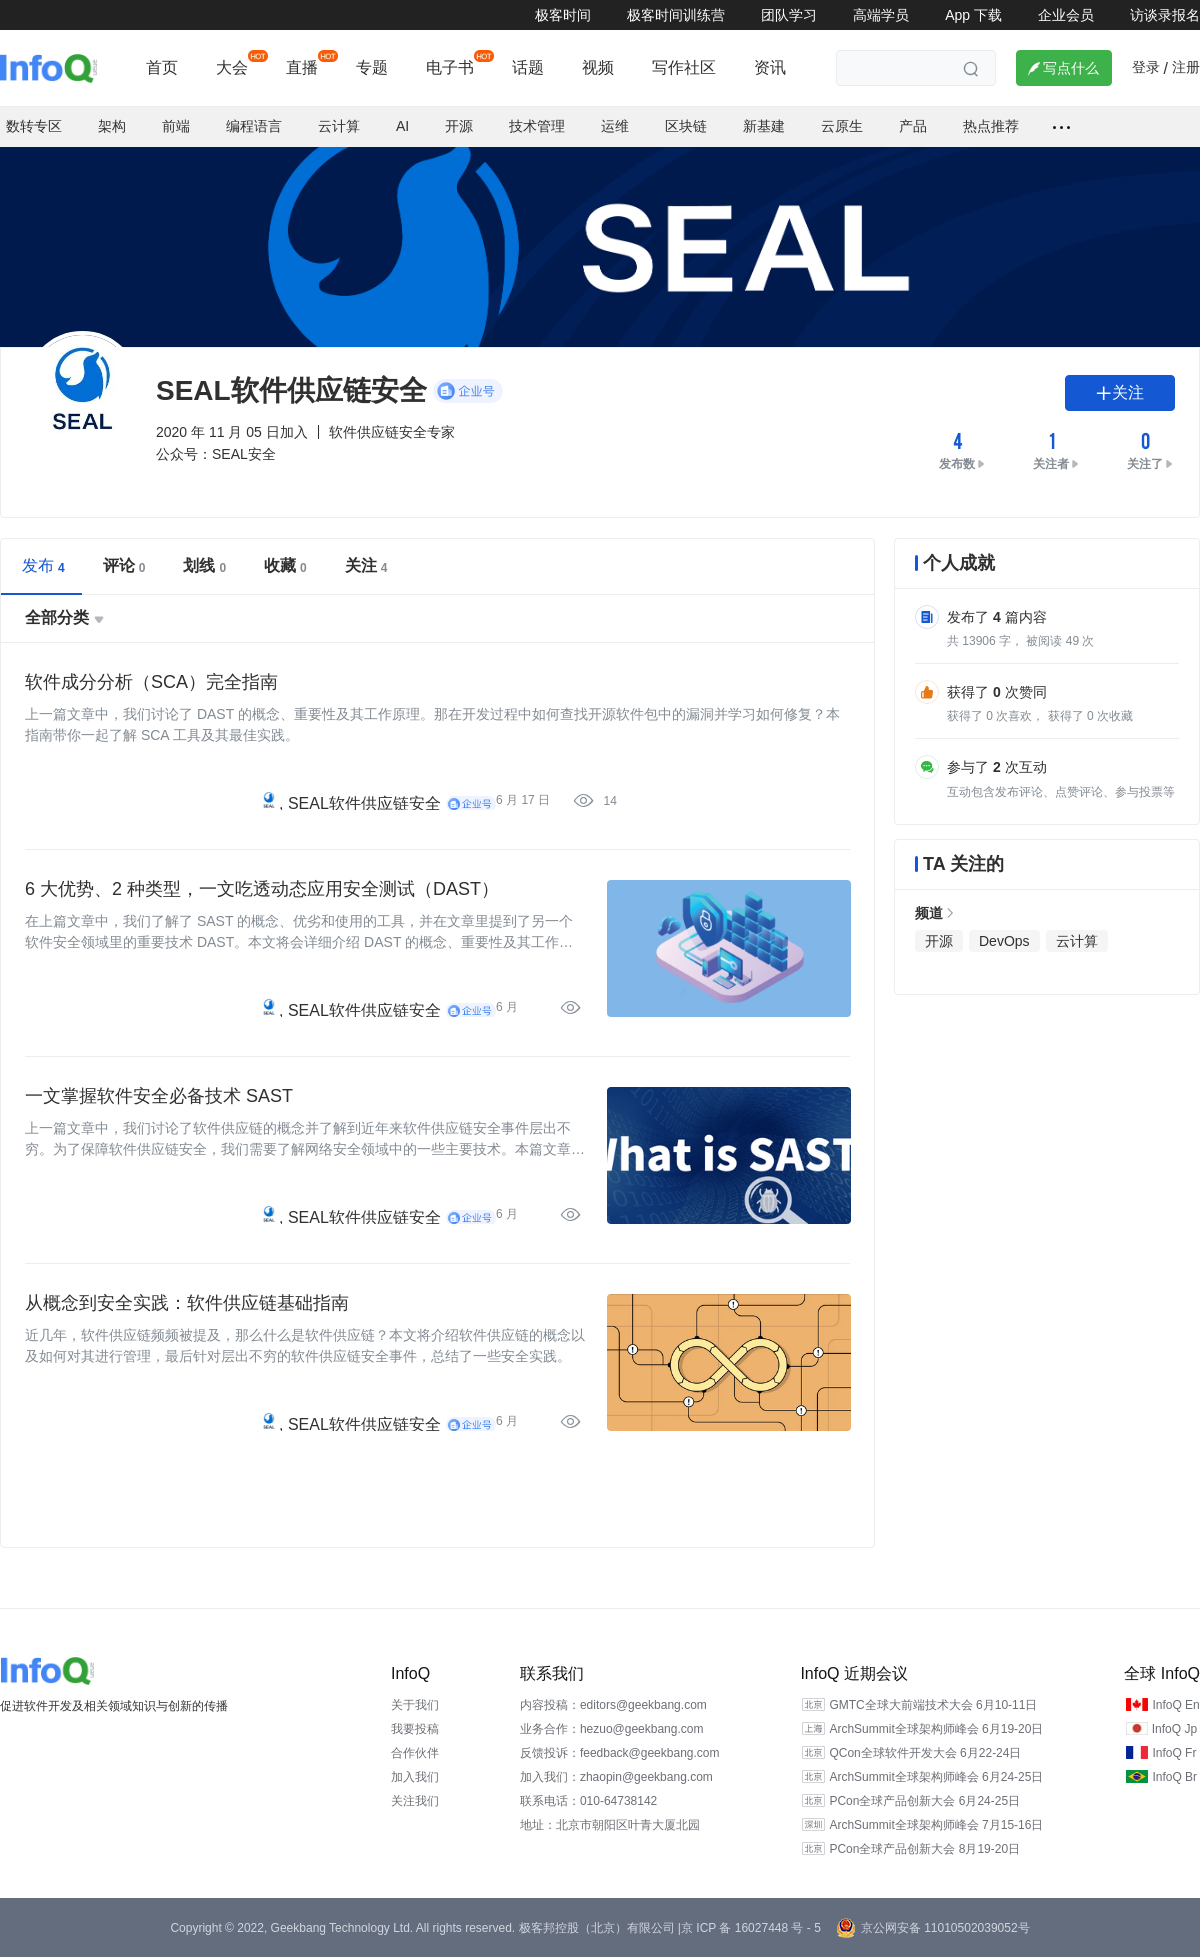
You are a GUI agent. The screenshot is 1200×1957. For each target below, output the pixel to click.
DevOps (1004, 941)
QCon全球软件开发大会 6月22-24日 (925, 1753)
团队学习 (789, 15)
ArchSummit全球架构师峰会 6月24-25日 (936, 1777)
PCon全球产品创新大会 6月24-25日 (924, 1801)
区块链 (686, 126)
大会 (232, 67)
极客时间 (563, 15)
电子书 (450, 67)
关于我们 (415, 1705)
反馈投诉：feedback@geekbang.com (620, 1753)
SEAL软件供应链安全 (364, 803)
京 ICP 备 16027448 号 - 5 (751, 1928)
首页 (162, 67)
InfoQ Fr (1174, 1753)
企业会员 (1066, 15)
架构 (112, 126)
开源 (459, 126)
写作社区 (684, 67)
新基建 (764, 126)
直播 (302, 67)
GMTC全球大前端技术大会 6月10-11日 (933, 1705)
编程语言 (254, 126)
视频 (598, 67)
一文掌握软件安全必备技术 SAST (159, 1096)
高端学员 (881, 15)
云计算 (339, 126)
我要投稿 (415, 1729)
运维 (615, 126)
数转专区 (34, 126)
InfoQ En (1175, 1705)
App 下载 (973, 15)
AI (402, 126)
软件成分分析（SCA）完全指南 (151, 682)
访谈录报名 (1165, 15)
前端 (176, 126)
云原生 (842, 126)
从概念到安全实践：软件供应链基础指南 (187, 1303)
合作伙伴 (415, 1753)
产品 (913, 126)
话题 (528, 67)
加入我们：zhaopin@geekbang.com (616, 1777)
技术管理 (537, 126)
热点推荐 (991, 126)
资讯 (770, 67)
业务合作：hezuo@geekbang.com (612, 1729)
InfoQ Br (1174, 1777)
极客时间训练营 (676, 15)
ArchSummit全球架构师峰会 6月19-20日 (936, 1729)
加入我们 (415, 1777)
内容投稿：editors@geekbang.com (613, 1705)
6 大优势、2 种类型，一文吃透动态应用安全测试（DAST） (262, 889)
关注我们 (415, 1801)
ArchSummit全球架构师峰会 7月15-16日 (936, 1825)
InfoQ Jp (1174, 1729)
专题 (372, 67)
